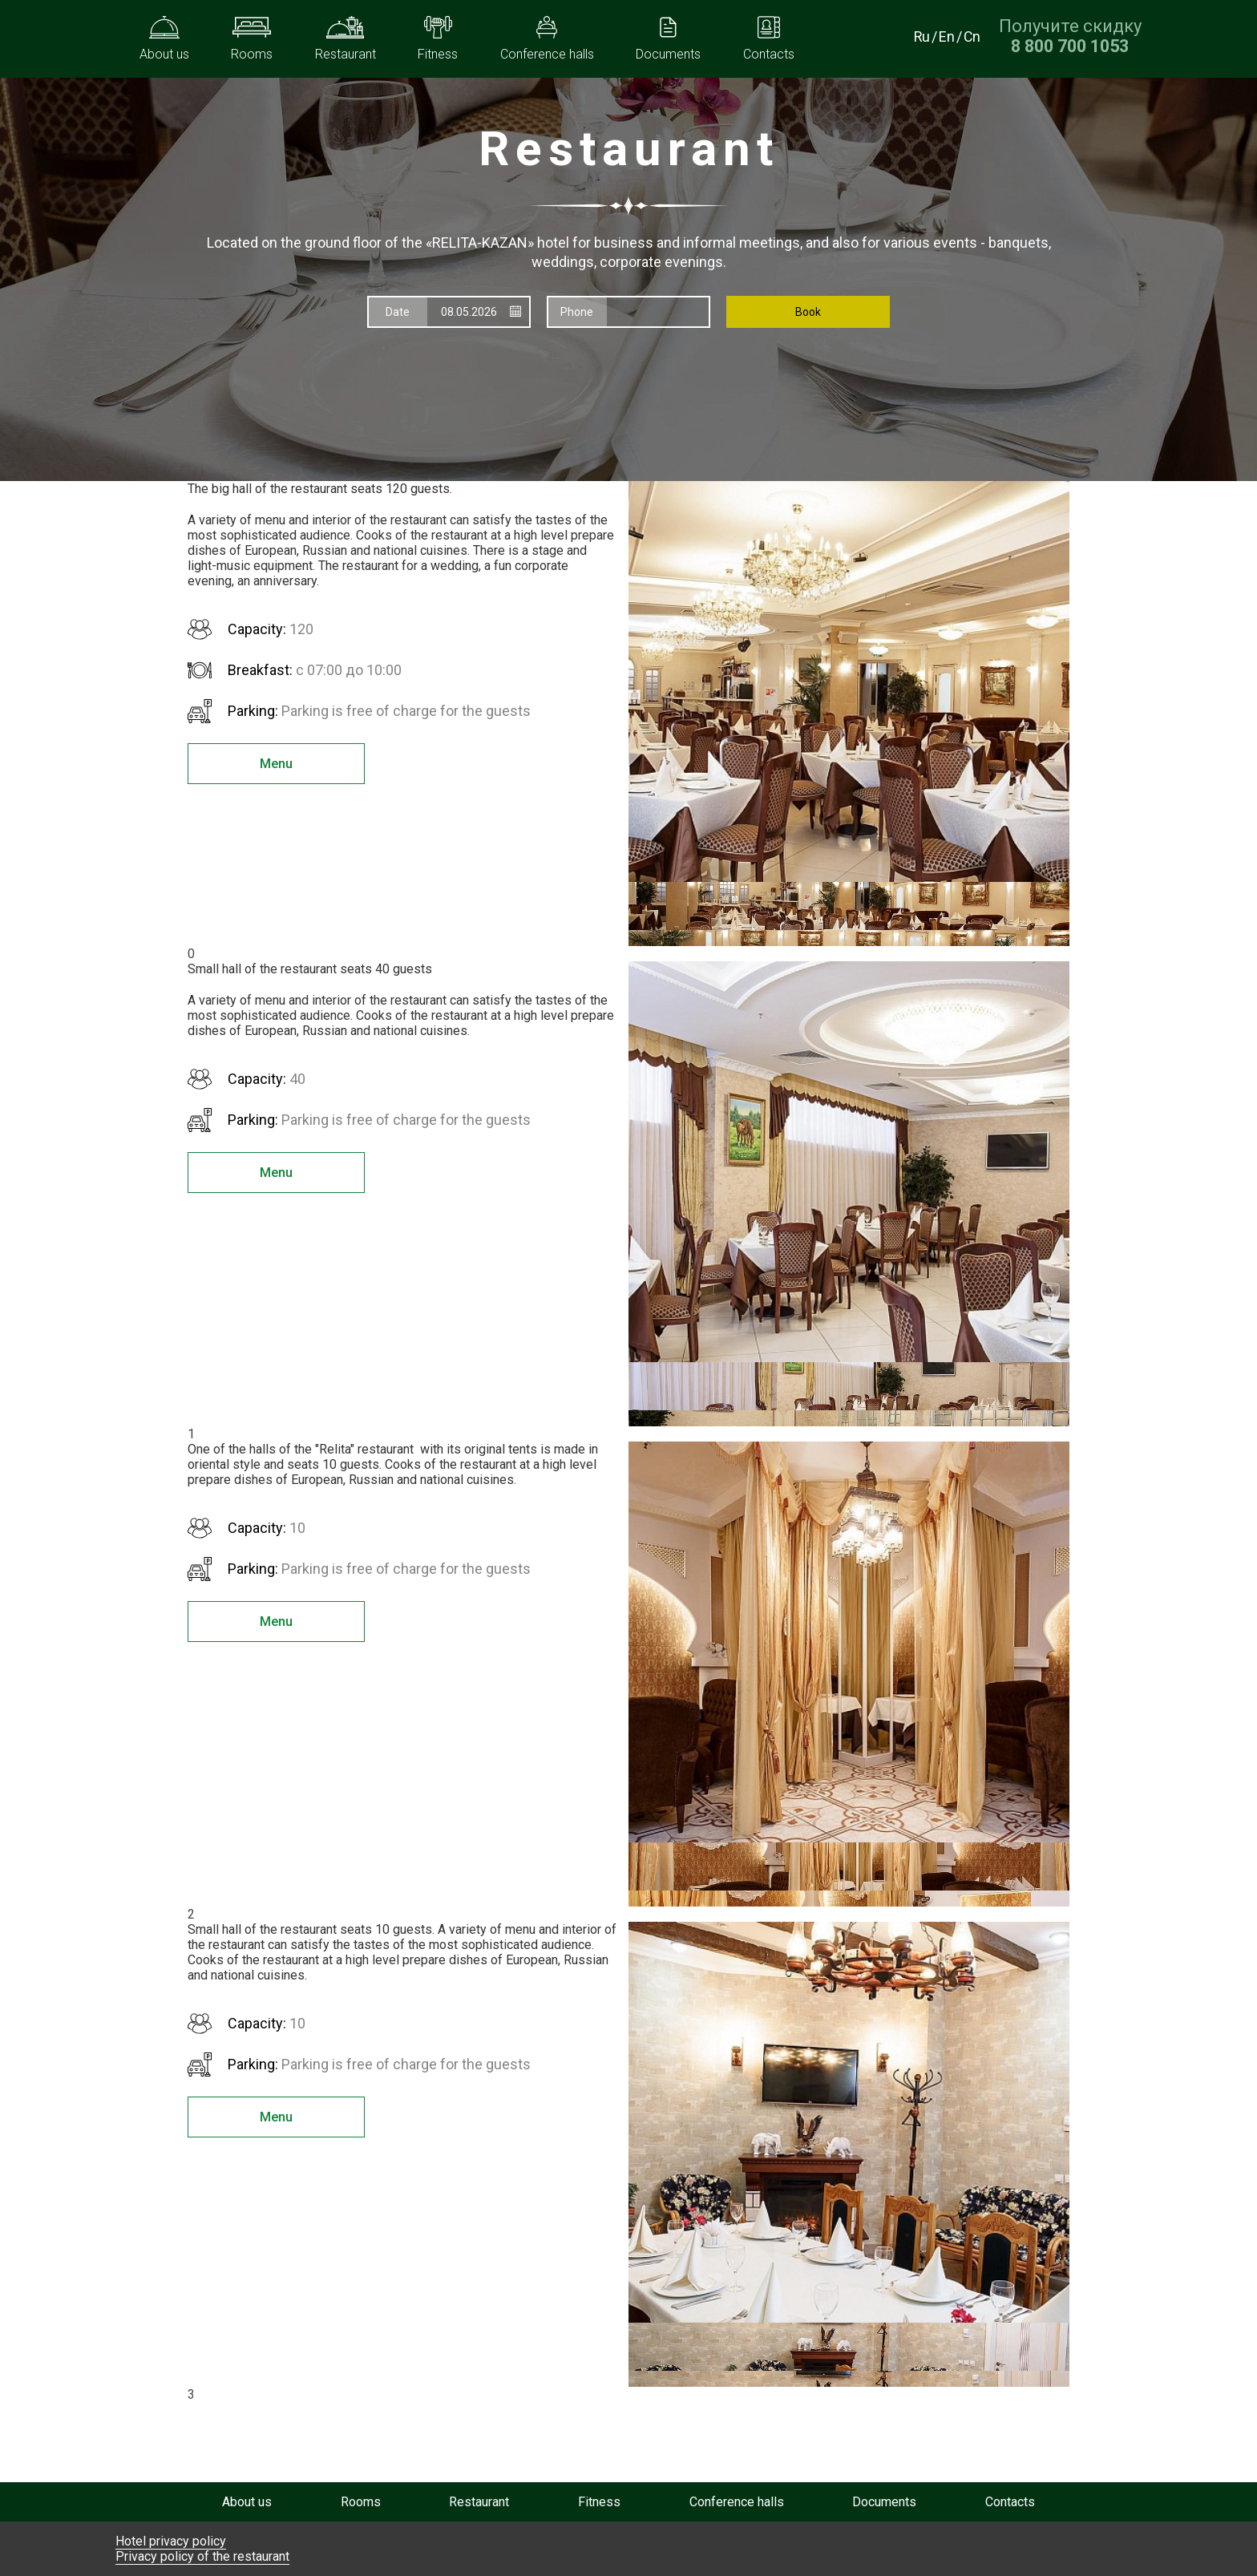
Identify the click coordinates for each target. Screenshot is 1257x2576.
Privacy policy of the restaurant (202, 2556)
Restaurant (479, 2501)
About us (247, 2501)
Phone (576, 311)
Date (398, 311)
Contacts (1010, 2501)
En (946, 36)
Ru (920, 36)
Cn (971, 36)
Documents (884, 2501)
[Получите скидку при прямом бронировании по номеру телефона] (1070, 46)
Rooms (361, 2501)
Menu (268, 763)
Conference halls (736, 2501)
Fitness (599, 2501)
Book (808, 311)
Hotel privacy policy (170, 2541)
